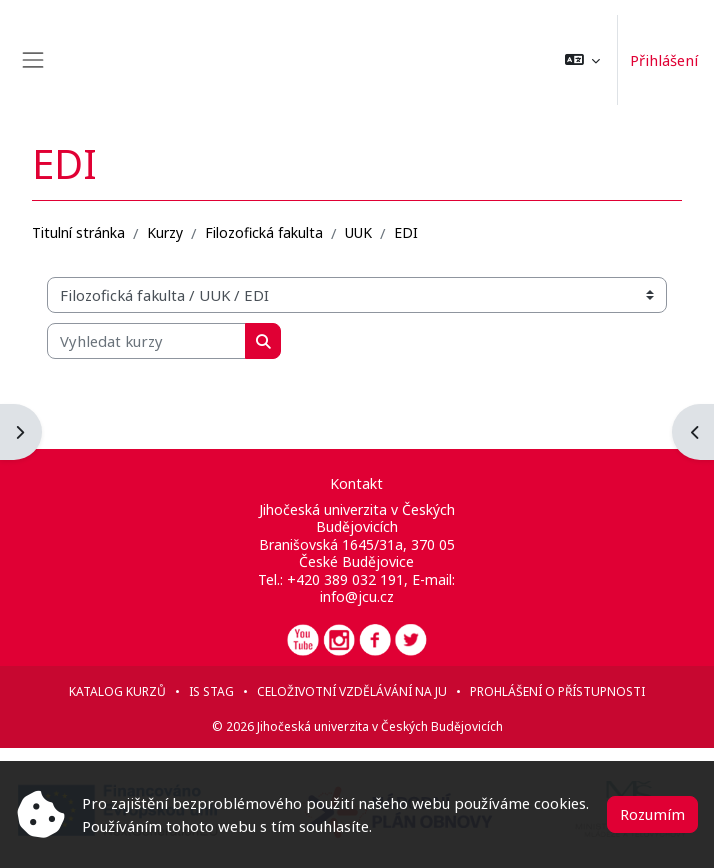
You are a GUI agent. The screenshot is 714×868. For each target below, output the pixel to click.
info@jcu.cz (357, 596)
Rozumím (652, 814)
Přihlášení (664, 60)
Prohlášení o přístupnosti (557, 691)
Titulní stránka (78, 232)
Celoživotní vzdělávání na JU (352, 691)
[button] (582, 60)
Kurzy (165, 232)
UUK (358, 232)
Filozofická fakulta (264, 232)
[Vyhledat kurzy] (146, 341)
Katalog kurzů (117, 691)
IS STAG (211, 691)
